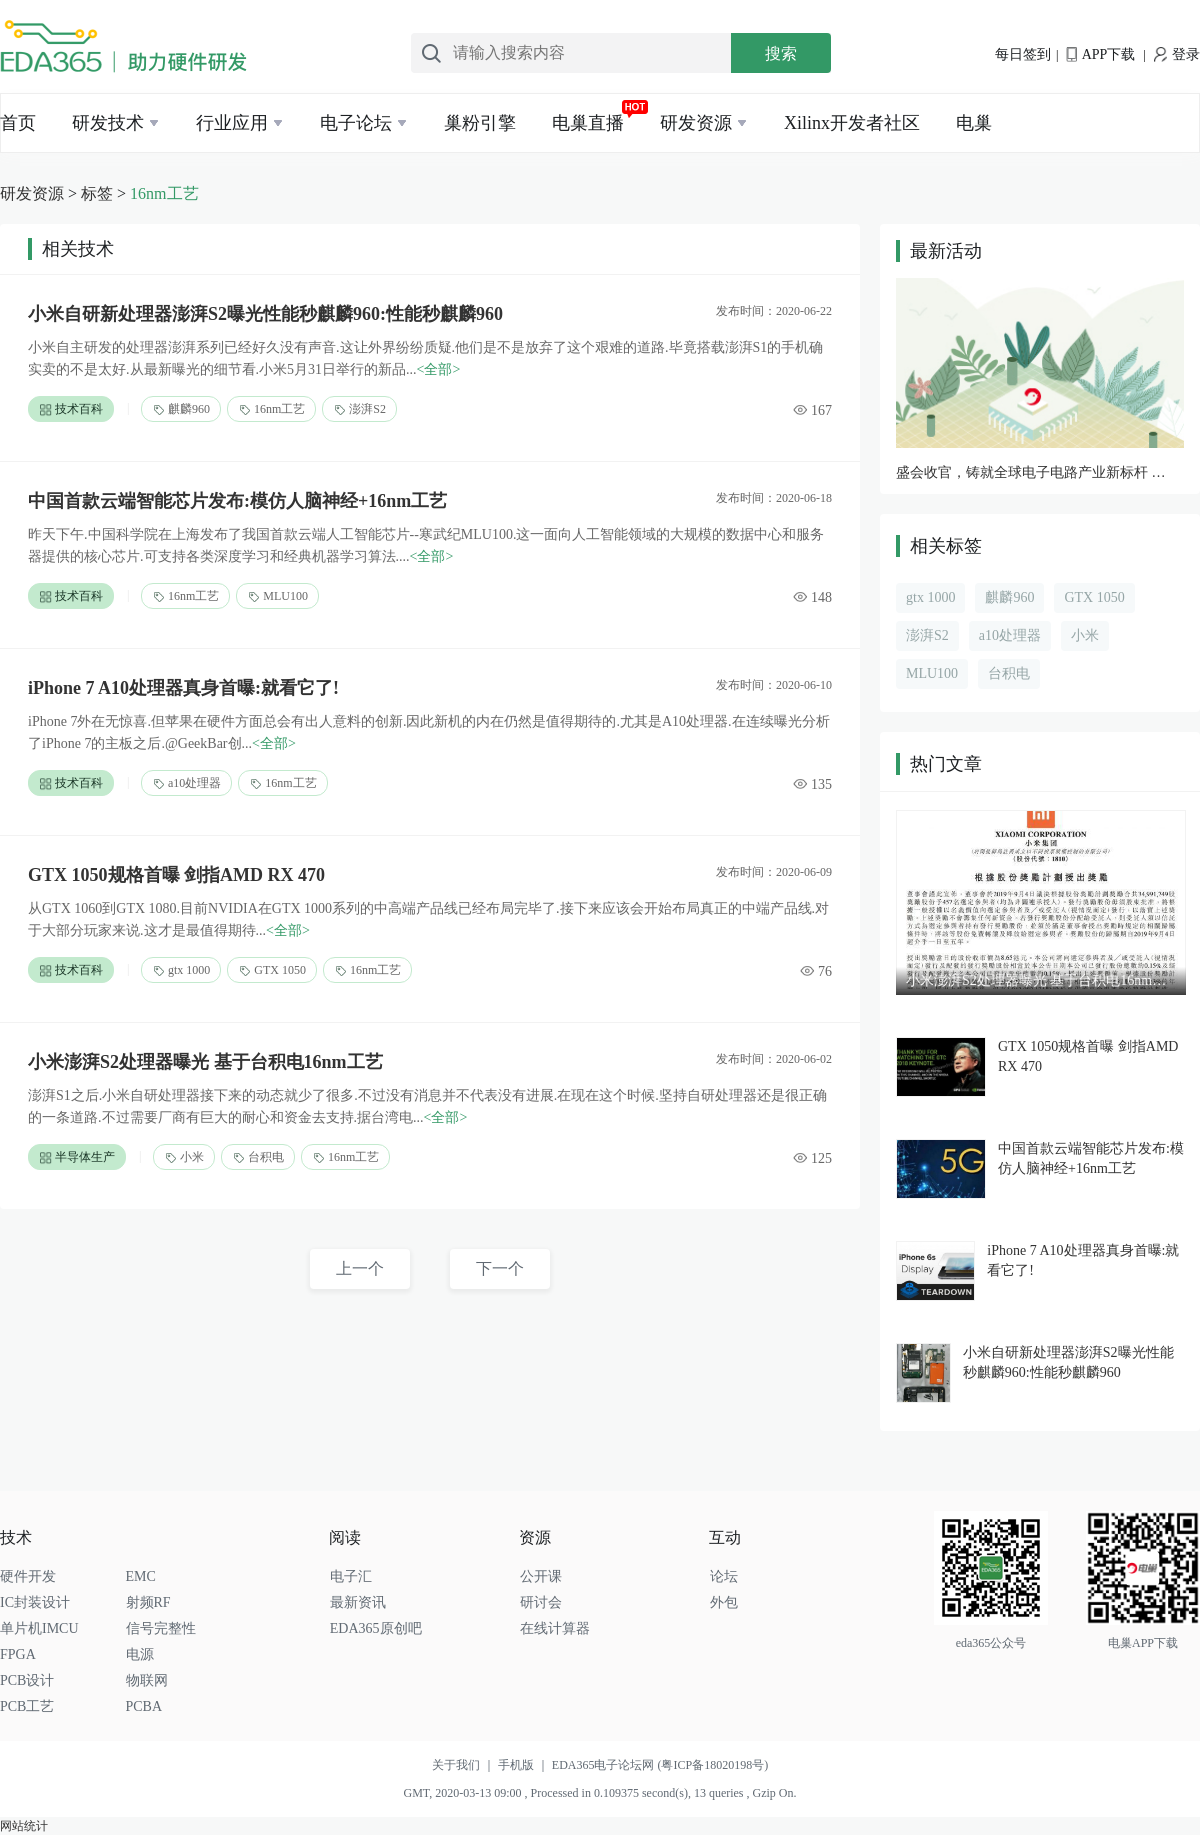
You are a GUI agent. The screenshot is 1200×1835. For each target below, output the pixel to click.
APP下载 (1100, 54)
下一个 (500, 1268)
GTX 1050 (272, 970)
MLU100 (277, 596)
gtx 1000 (181, 970)
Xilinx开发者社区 (852, 123)
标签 (97, 193)
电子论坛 (356, 123)
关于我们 (465, 1765)
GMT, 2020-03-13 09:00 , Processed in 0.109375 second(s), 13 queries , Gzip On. (599, 1793)
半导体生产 (77, 1157)
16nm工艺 (164, 193)
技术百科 (71, 409)
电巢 (974, 123)
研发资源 (696, 123)
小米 (184, 1157)
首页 (18, 123)
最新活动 (946, 251)
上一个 (360, 1268)
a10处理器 (186, 783)
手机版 (525, 1765)
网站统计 (24, 1826)
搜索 (781, 53)
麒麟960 (181, 409)
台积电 (258, 1157)
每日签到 (1023, 54)
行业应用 (232, 123)
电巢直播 (588, 123)
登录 (1177, 54)
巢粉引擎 (480, 123)
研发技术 (108, 123)
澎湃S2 (359, 409)
